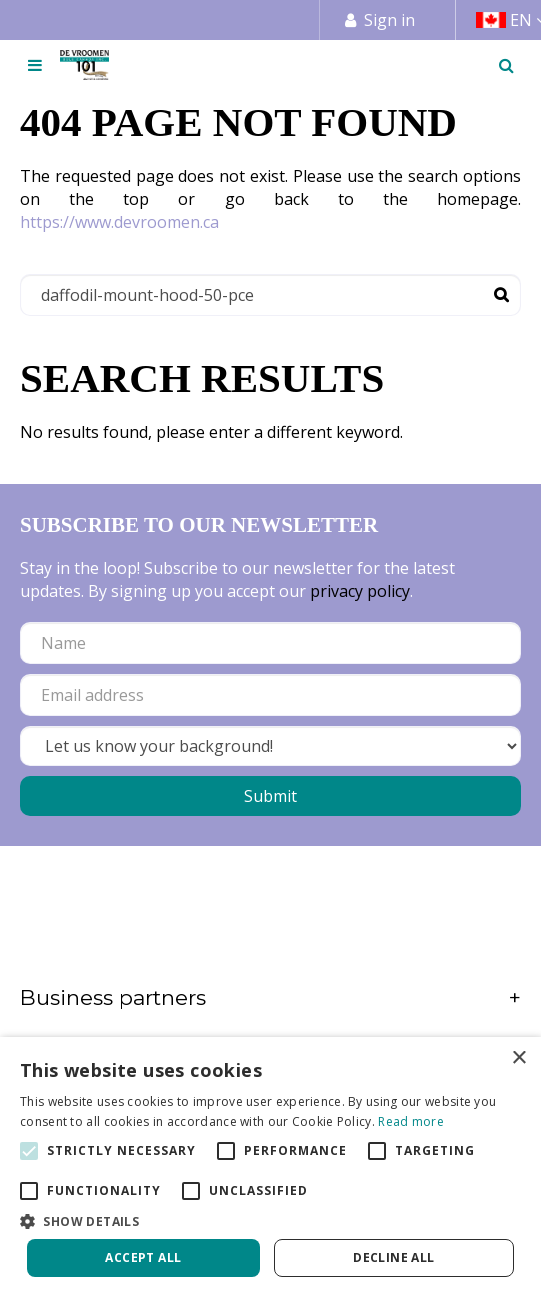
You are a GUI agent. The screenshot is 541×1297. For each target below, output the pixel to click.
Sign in (389, 20)
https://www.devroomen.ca (119, 222)
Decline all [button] (393, 1257)
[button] (270, 1220)
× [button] (518, 1058)
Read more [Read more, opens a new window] (411, 1121)
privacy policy (360, 591)
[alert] (270, 1167)
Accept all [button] (143, 1257)
